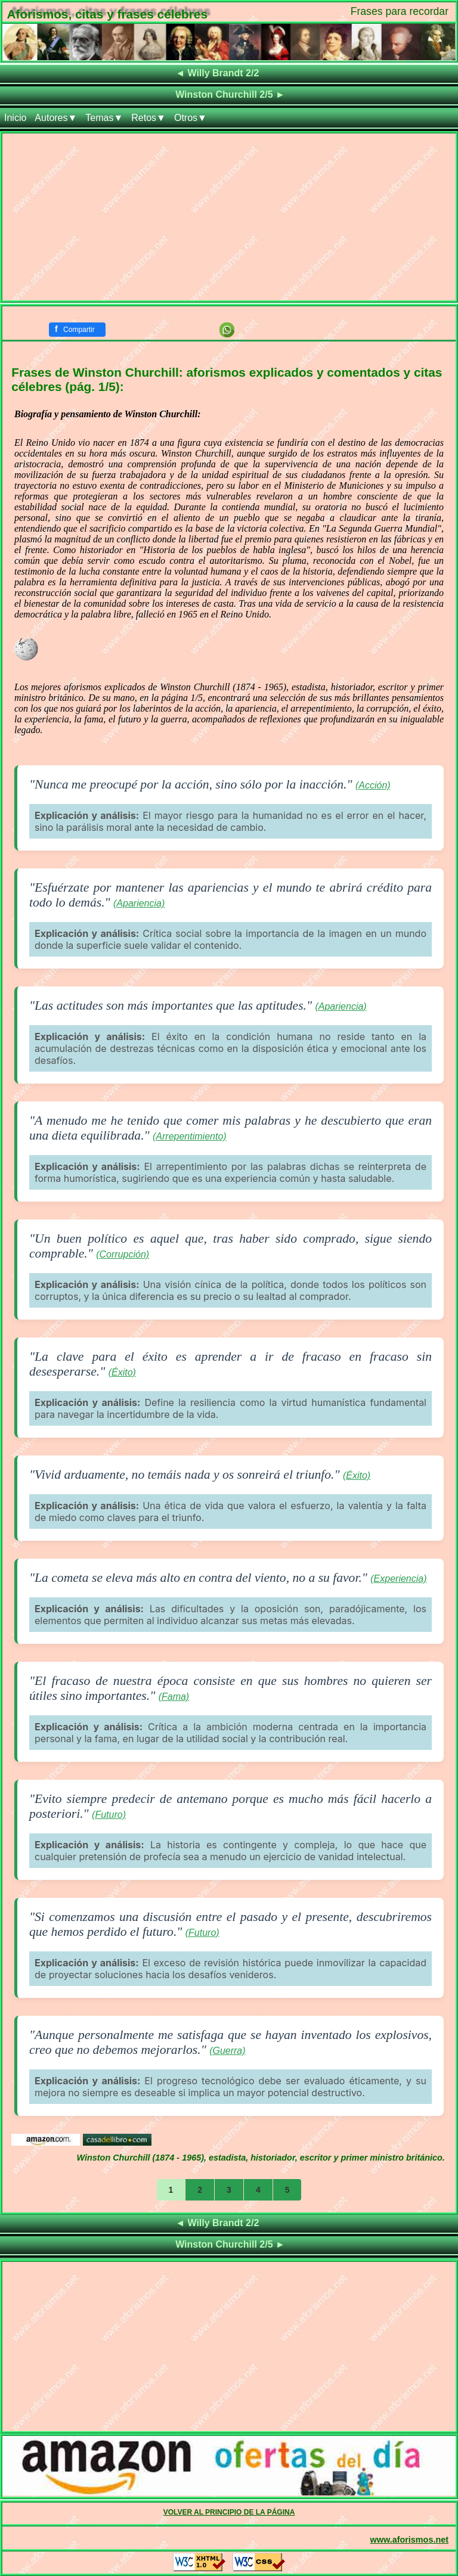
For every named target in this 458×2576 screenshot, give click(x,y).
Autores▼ (56, 118)
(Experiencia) (398, 1578)
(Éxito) (122, 1372)
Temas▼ (104, 118)
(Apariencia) (139, 903)
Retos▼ (148, 118)
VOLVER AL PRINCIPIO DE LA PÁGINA (229, 2512)
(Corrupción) (122, 1254)
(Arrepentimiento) (190, 1136)
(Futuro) (109, 1815)
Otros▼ (190, 118)
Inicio (15, 118)
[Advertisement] (229, 217)
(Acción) (373, 785)
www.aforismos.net (409, 2539)
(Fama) (174, 1697)
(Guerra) (227, 2051)
